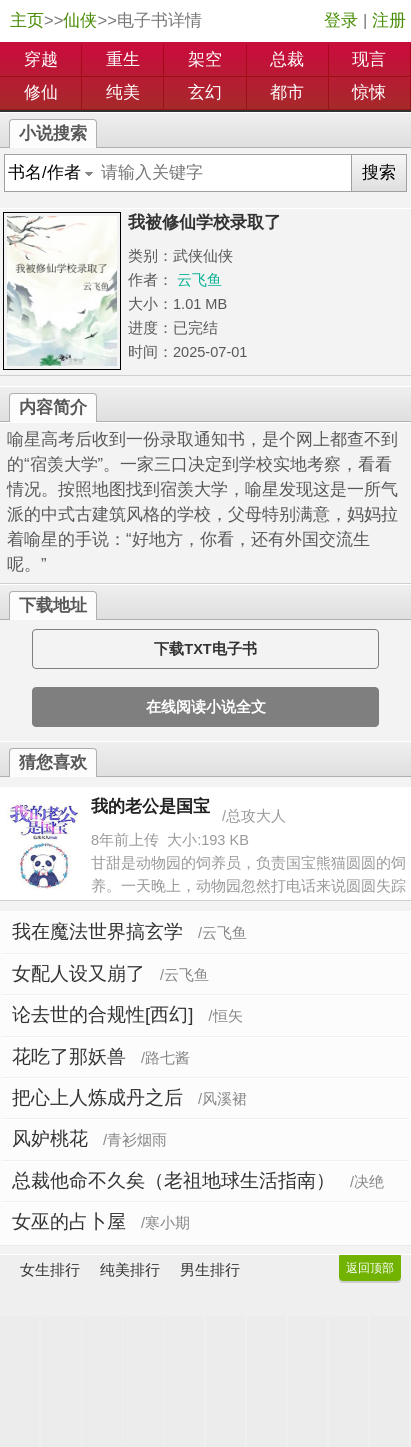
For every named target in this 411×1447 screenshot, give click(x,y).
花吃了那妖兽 (69, 1056)
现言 (369, 59)
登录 (341, 20)
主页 (27, 20)
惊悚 (369, 92)
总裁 (287, 59)
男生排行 (210, 1270)
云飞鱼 (199, 280)
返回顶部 (370, 1268)
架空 (205, 59)
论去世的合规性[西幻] (102, 1014)
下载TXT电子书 (205, 649)
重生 (123, 59)
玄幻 (205, 92)
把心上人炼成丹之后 (97, 1097)
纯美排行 (130, 1270)
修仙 (41, 92)
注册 (389, 20)
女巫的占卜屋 (69, 1221)
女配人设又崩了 (78, 973)
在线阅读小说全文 (206, 707)
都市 (287, 92)
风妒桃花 (50, 1138)
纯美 (123, 92)
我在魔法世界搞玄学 (97, 931)
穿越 (41, 59)
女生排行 (50, 1270)
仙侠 (80, 20)
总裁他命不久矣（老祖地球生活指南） (173, 1180)
